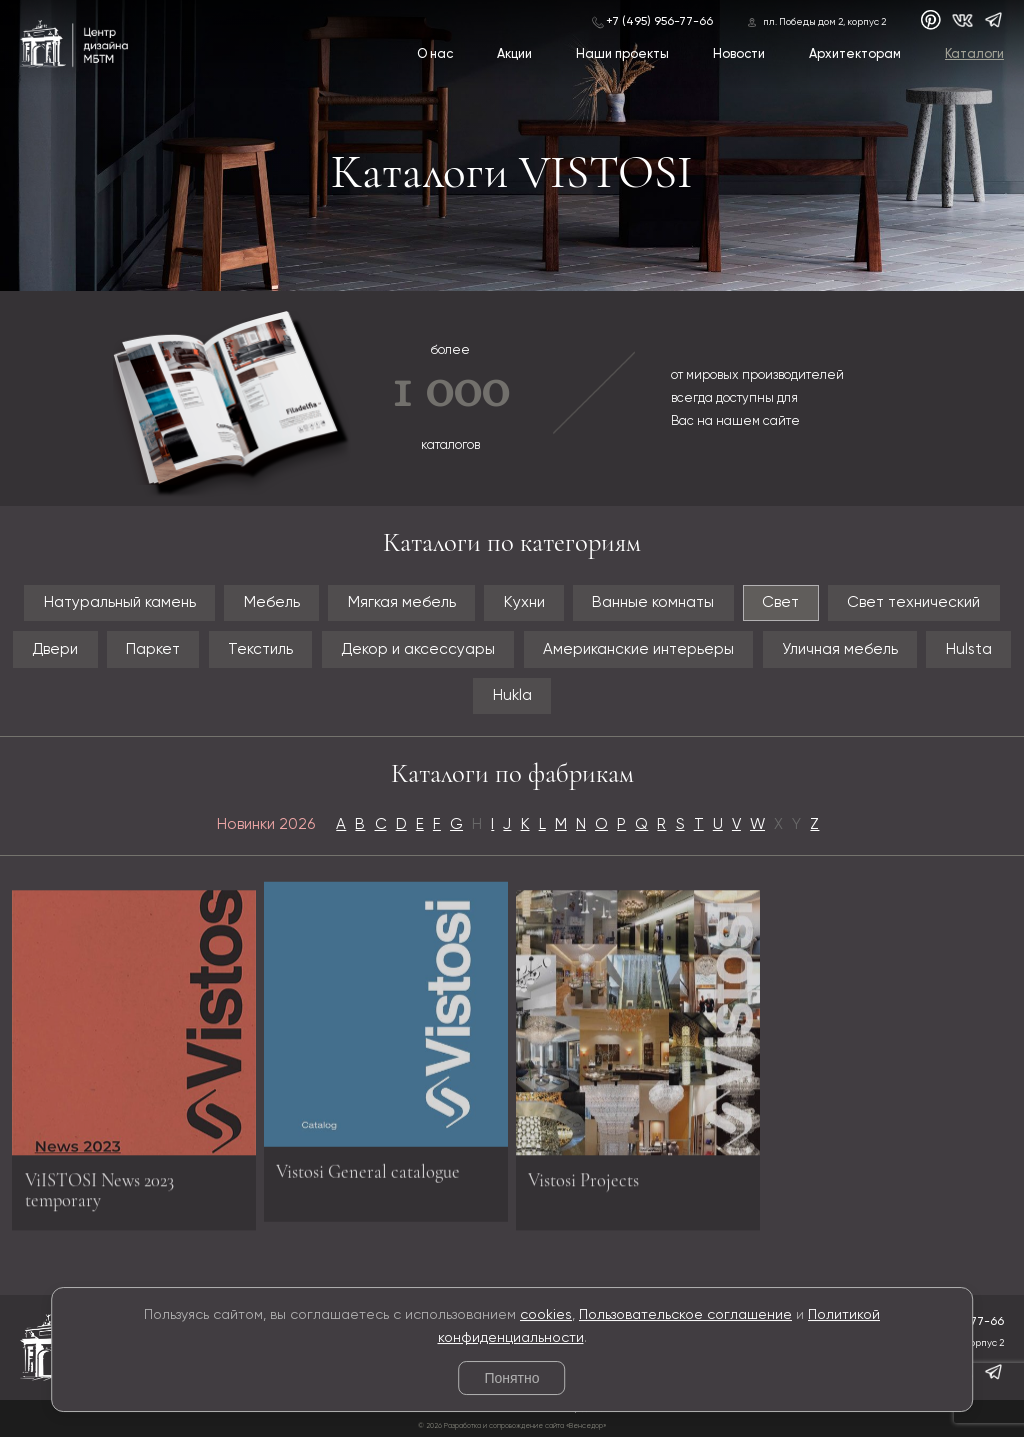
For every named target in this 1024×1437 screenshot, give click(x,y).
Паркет (153, 649)
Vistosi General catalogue (368, 1165)
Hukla (512, 695)
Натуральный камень (120, 602)
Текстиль (260, 649)
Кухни (524, 602)
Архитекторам (855, 54)
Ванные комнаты (653, 602)
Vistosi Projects (583, 1186)
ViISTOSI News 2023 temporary (99, 1196)
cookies (546, 1315)
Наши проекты (622, 54)
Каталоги (974, 54)
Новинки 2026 (266, 824)
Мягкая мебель (402, 602)
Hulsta (969, 649)
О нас (435, 54)
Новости (739, 54)
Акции (514, 54)
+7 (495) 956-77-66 (659, 22)
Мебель (272, 602)
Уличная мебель (840, 649)
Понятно (511, 1378)
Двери (55, 649)
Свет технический (913, 602)
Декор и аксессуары (418, 649)
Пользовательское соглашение (685, 1315)
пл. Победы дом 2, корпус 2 (824, 22)
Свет (780, 602)
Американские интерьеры (638, 649)
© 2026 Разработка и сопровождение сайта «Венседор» (512, 1426)
